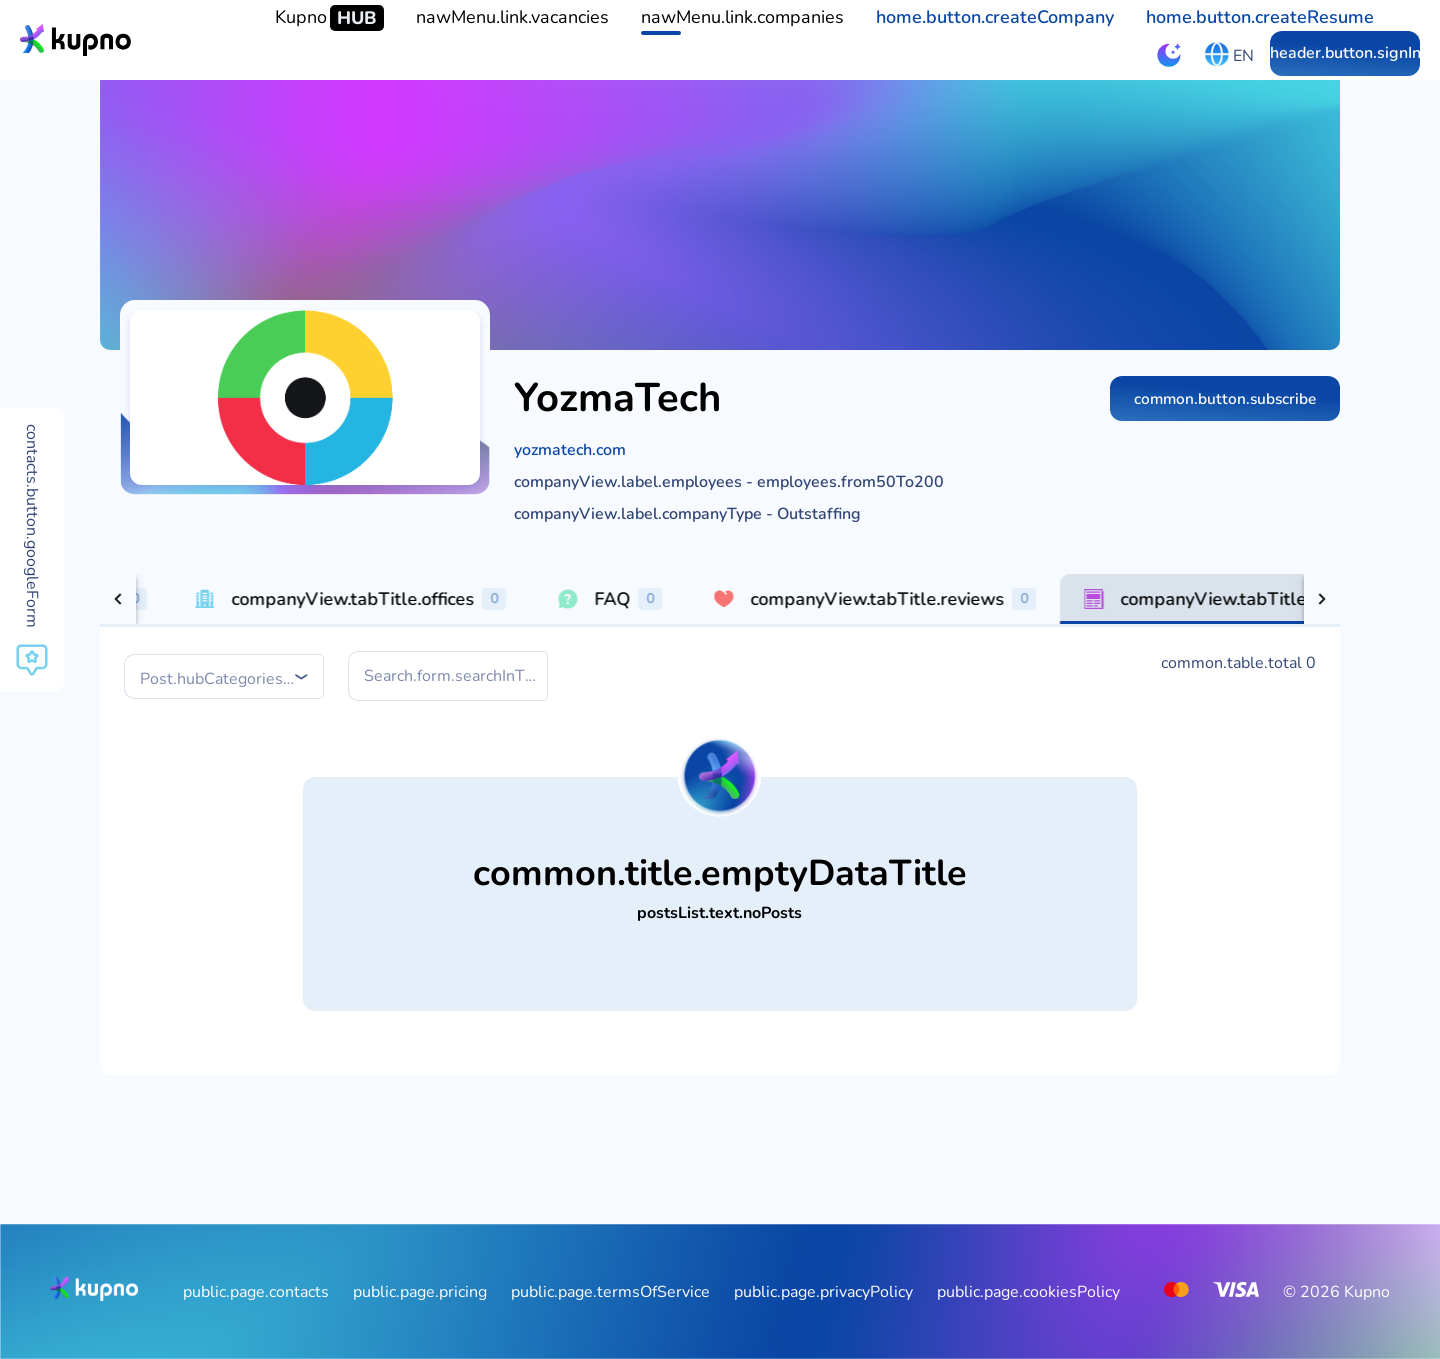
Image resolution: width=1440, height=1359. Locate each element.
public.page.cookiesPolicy (1028, 1292)
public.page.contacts (256, 1292)
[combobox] (226, 678)
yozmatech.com (570, 450)
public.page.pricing (420, 1292)
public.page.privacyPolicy (823, 1292)
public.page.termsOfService (610, 1292)
